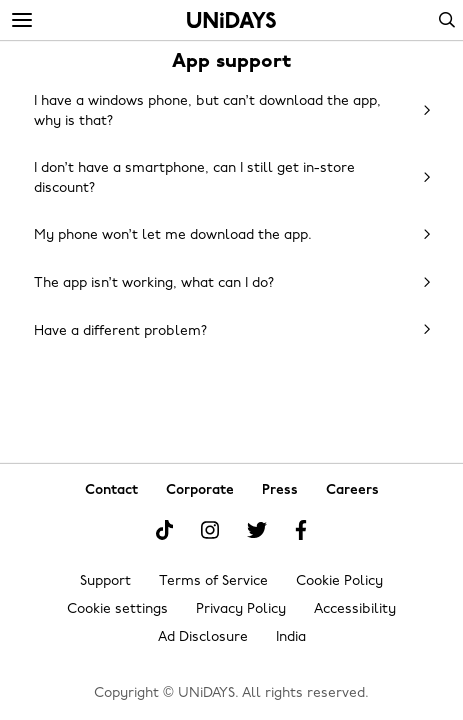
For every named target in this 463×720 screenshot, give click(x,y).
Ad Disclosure (203, 637)
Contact (111, 490)
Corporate (200, 490)
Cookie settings (117, 609)
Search (447, 20)
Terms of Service (213, 581)
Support (105, 581)
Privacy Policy (241, 609)
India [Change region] (291, 637)
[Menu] (22, 21)
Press (280, 490)
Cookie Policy (339, 581)
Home (231, 20)
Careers (352, 490)
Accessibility (355, 609)
